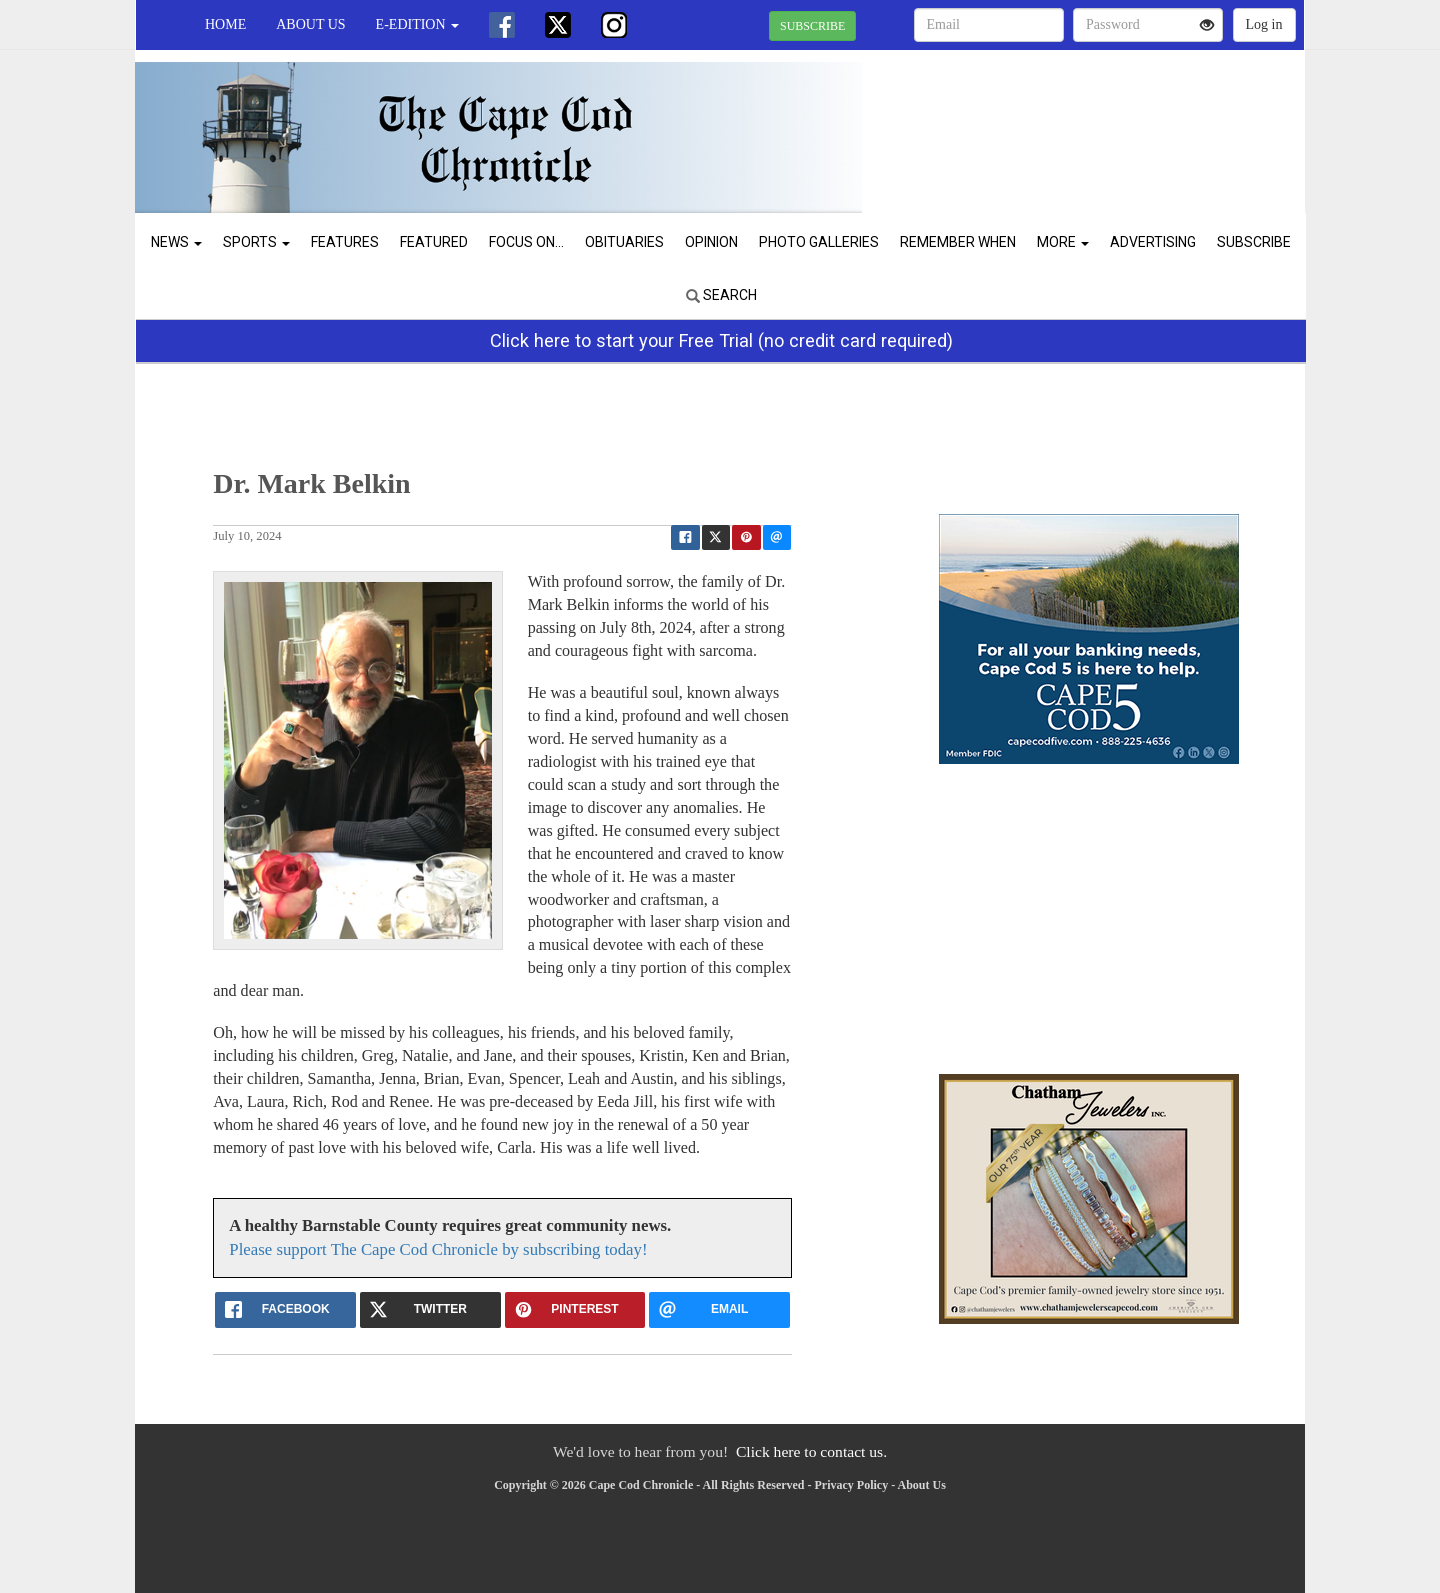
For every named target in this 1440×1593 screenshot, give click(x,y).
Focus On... (526, 242)
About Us (310, 24)
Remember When (958, 242)
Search (721, 295)
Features (345, 242)
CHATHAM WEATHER (1121, 120)
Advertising (1153, 242)
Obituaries (624, 242)
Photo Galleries (819, 242)
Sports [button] (256, 242)
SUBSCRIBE (812, 26)
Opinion (711, 242)
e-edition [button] (417, 24)
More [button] (1063, 242)
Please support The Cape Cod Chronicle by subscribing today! (438, 1249)
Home (225, 24)
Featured (434, 242)
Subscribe (1254, 242)
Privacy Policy (852, 1485)
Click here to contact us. (811, 1451)
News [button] (176, 242)
